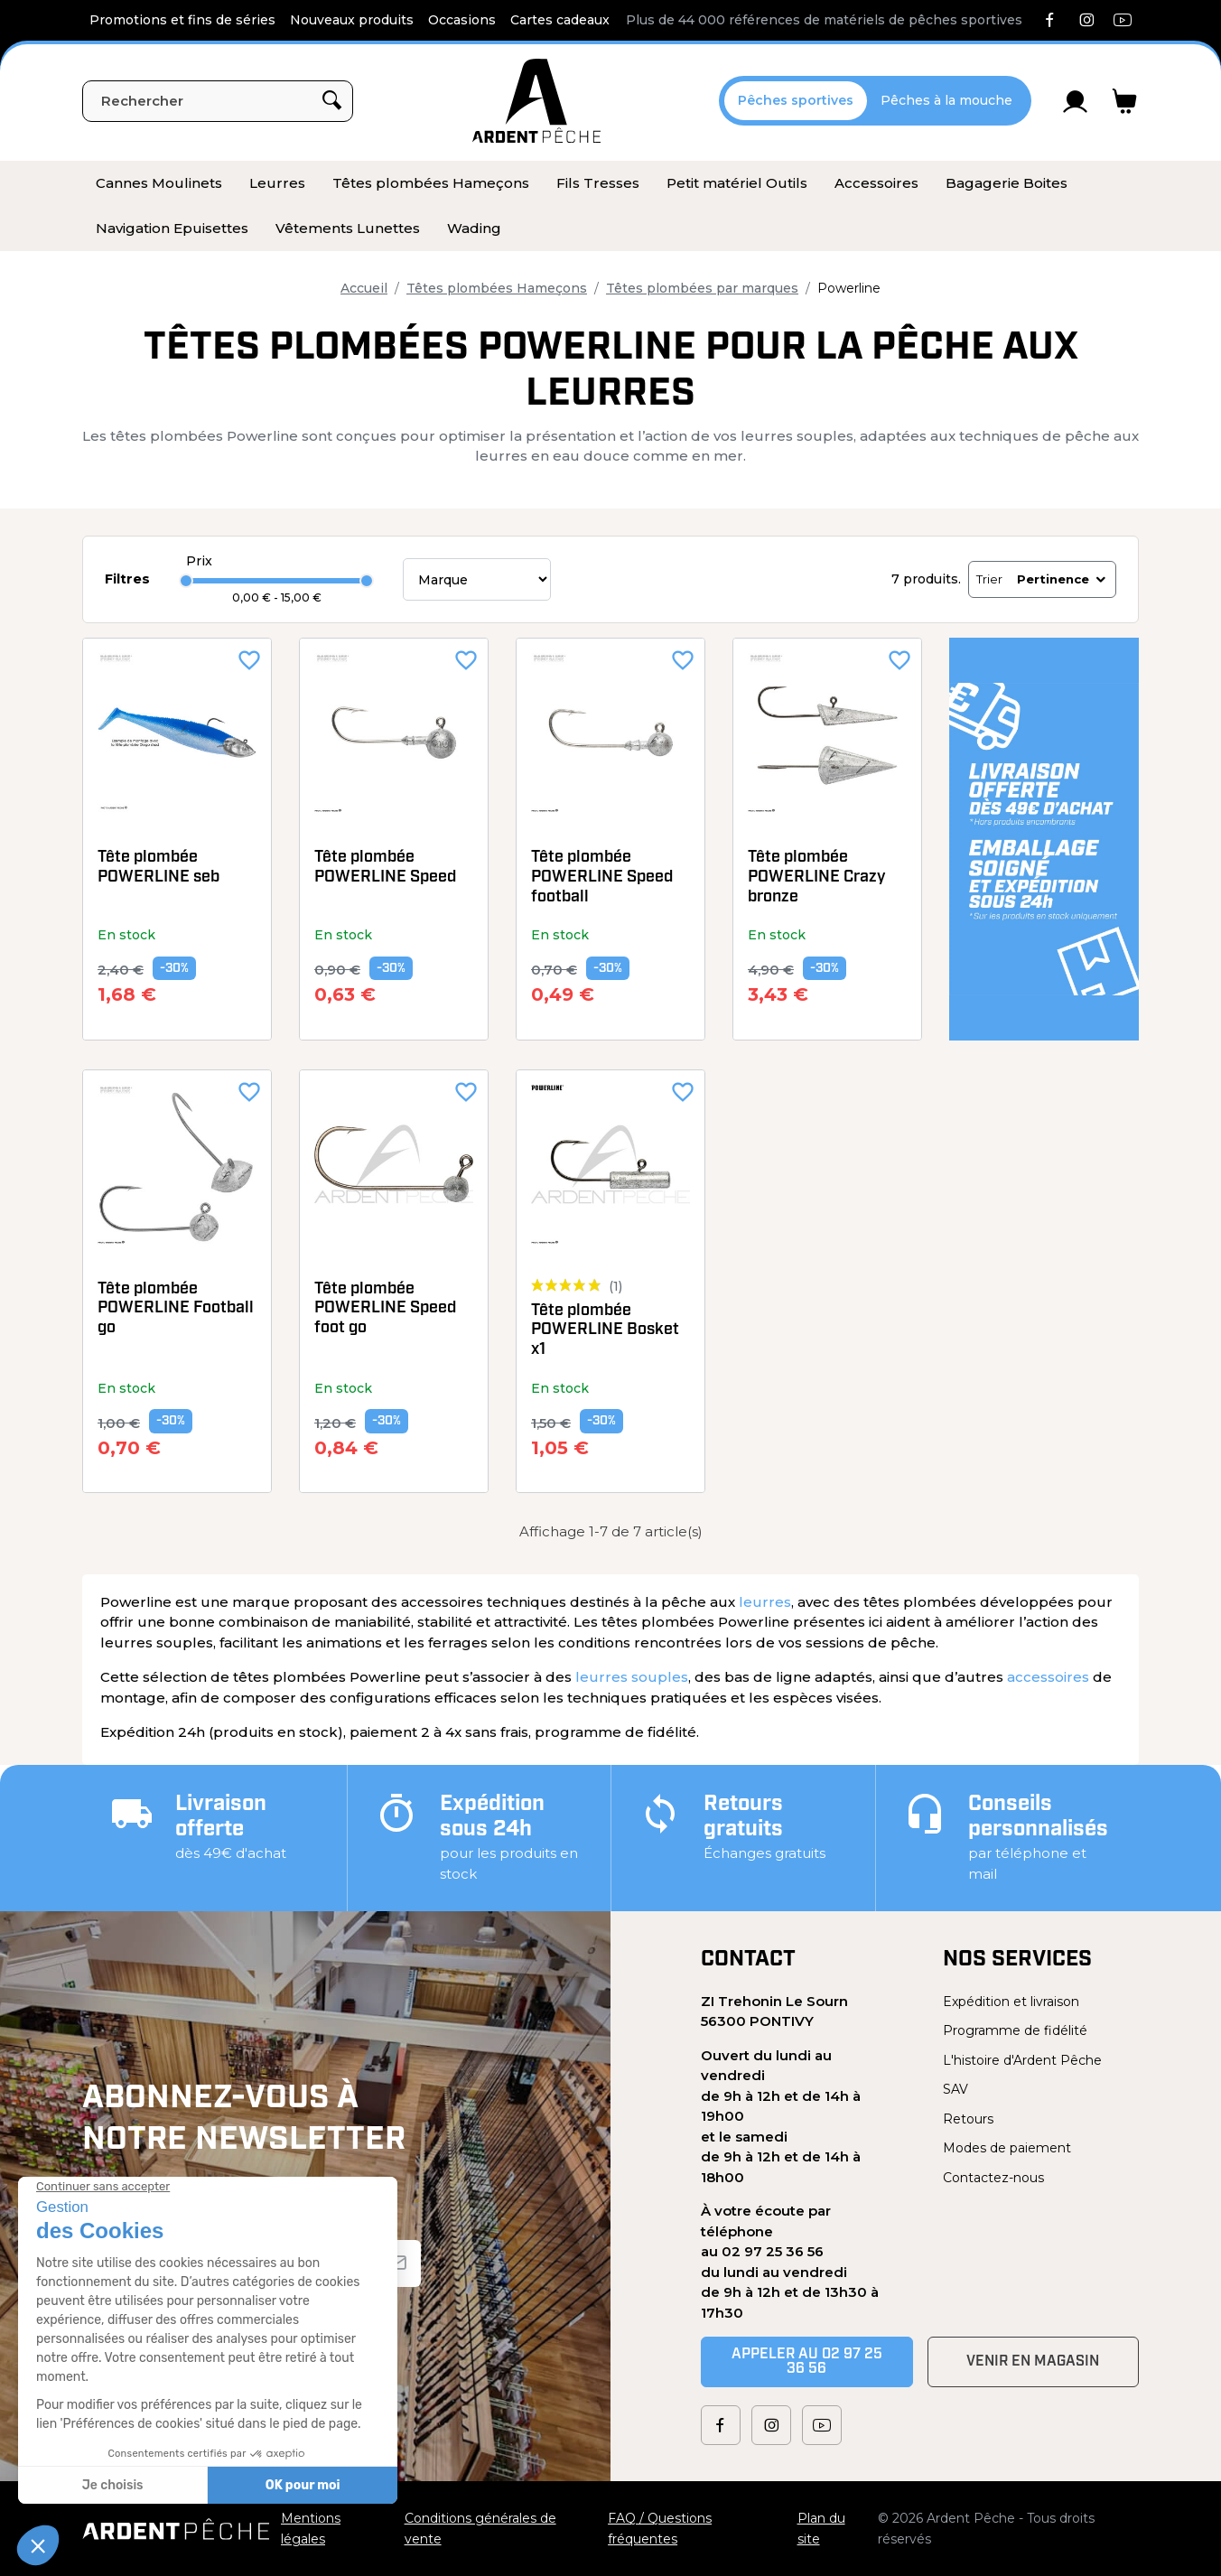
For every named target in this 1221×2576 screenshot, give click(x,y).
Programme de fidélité (1015, 2030)
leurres (765, 1601)
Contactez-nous (993, 2178)
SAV (955, 2089)
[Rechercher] (217, 101)
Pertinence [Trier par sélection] (1062, 579)
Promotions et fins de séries (182, 20)
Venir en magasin (1032, 2362)
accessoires (1048, 1676)
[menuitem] (159, 183)
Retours (968, 2119)
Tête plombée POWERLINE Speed (385, 867)
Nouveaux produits (352, 20)
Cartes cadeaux (560, 20)
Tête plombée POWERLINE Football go (176, 1309)
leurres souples (631, 1676)
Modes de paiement (1007, 2148)
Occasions (462, 20)
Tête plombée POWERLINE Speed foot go (385, 1309)
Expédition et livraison (1011, 2001)
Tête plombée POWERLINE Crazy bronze (817, 877)
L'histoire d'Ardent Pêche (1022, 2060)
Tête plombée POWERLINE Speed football (602, 877)
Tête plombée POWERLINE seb (158, 867)
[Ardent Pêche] (536, 101)
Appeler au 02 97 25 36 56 (807, 2361)
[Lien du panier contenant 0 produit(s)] (1125, 101)
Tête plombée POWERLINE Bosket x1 (605, 1330)
